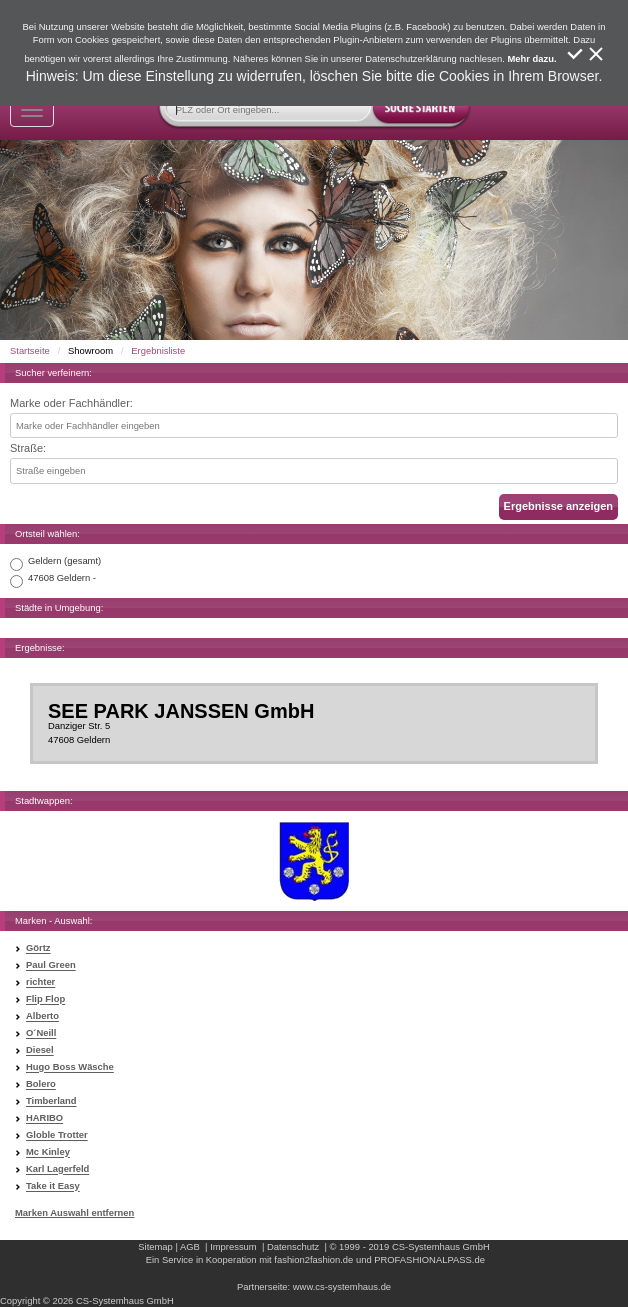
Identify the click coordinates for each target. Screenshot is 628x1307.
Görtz (38, 948)
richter (40, 982)
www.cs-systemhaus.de (342, 1286)
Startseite (30, 350)
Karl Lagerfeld (57, 1169)
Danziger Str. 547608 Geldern (314, 723)
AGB (190, 1246)
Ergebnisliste (158, 350)
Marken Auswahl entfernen (74, 1212)
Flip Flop (45, 999)
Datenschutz (293, 1246)
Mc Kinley (48, 1152)
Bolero (41, 1084)
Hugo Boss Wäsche (70, 1067)
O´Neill (41, 1033)
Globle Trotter (57, 1135)
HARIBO (44, 1118)
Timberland (51, 1101)
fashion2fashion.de (313, 1259)
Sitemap (155, 1246)
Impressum (233, 1246)
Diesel (40, 1050)
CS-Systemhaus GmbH (441, 1246)
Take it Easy (53, 1186)
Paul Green (51, 965)
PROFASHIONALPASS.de (429, 1259)
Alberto (42, 1016)
